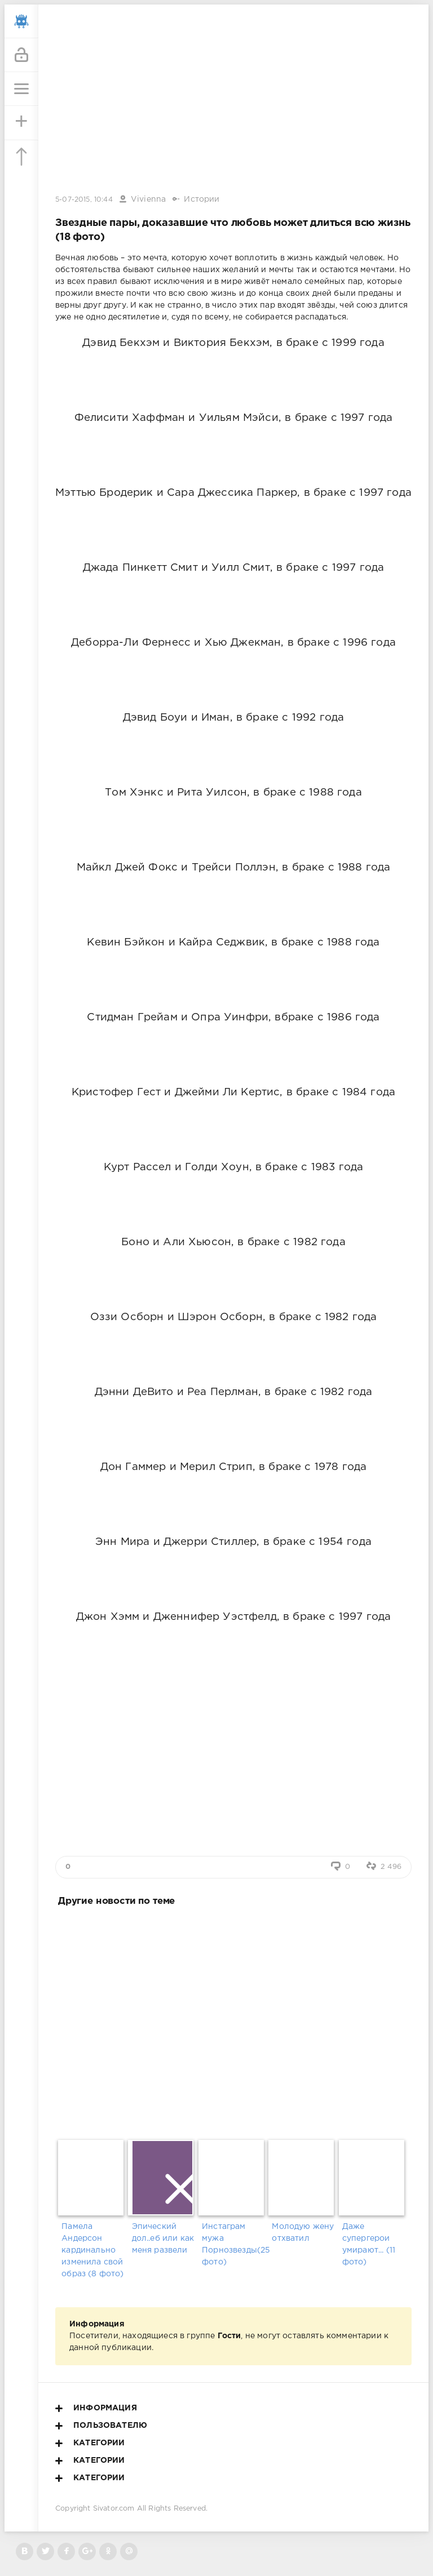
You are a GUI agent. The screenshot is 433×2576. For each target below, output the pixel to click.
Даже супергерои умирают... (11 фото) (368, 2244)
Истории (201, 199)
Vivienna (148, 199)
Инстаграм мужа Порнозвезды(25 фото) (233, 2244)
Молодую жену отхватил (303, 2232)
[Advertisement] (233, 2021)
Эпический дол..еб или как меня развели (163, 2238)
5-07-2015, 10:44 (84, 200)
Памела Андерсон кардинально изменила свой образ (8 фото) (92, 2250)
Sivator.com (114, 2509)
